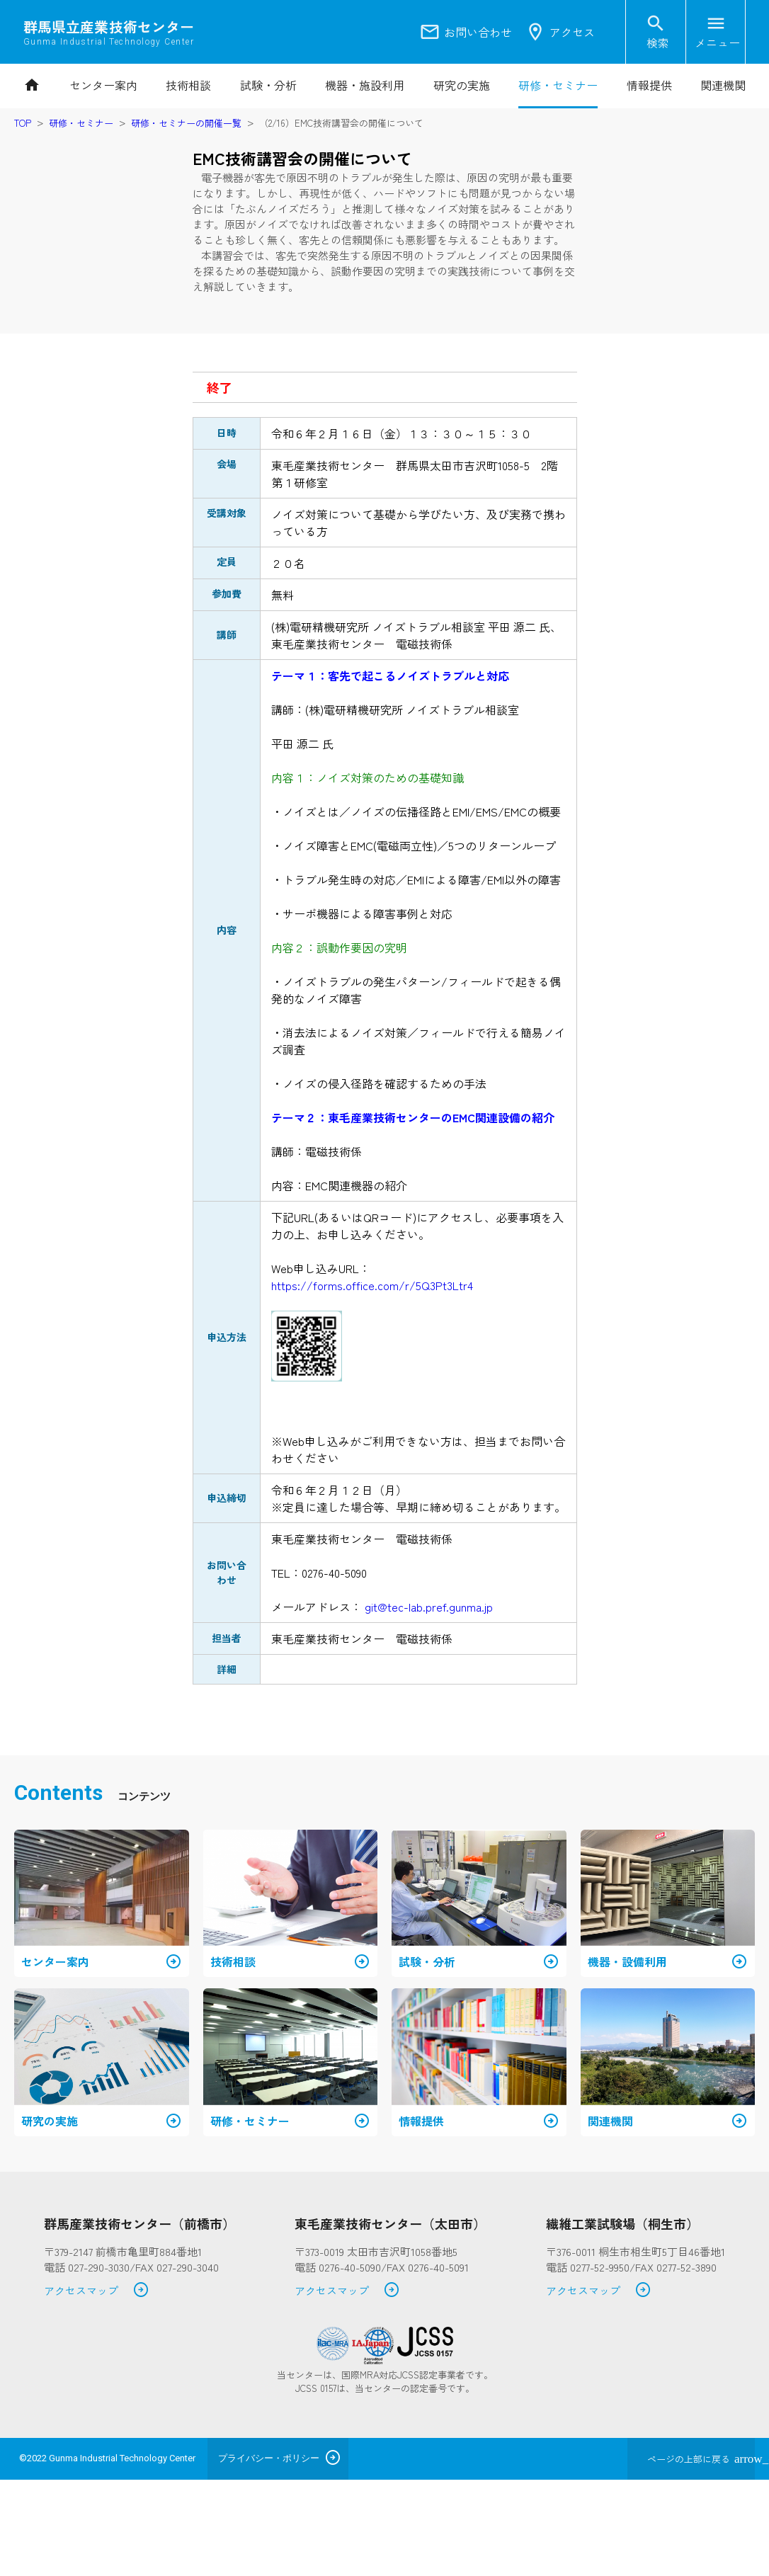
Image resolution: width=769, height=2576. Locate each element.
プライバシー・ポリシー (268, 2458)
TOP (22, 123)
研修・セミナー (81, 123)
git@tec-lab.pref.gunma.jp (429, 1606)
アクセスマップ (96, 2291)
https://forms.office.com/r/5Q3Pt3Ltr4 (372, 1285)
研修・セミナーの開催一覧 (186, 123)
